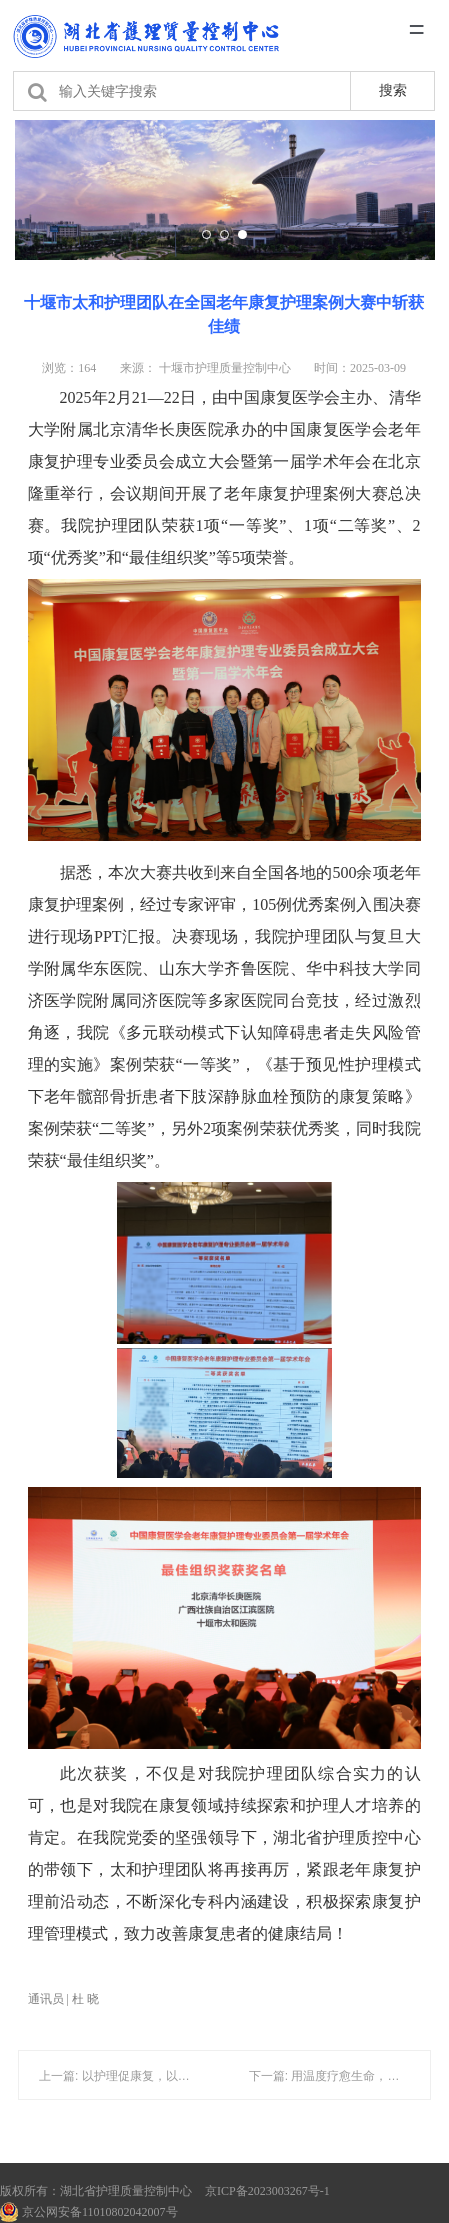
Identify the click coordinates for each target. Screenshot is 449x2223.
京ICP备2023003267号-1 (267, 2191)
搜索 (393, 90)
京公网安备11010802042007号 (89, 2212)
